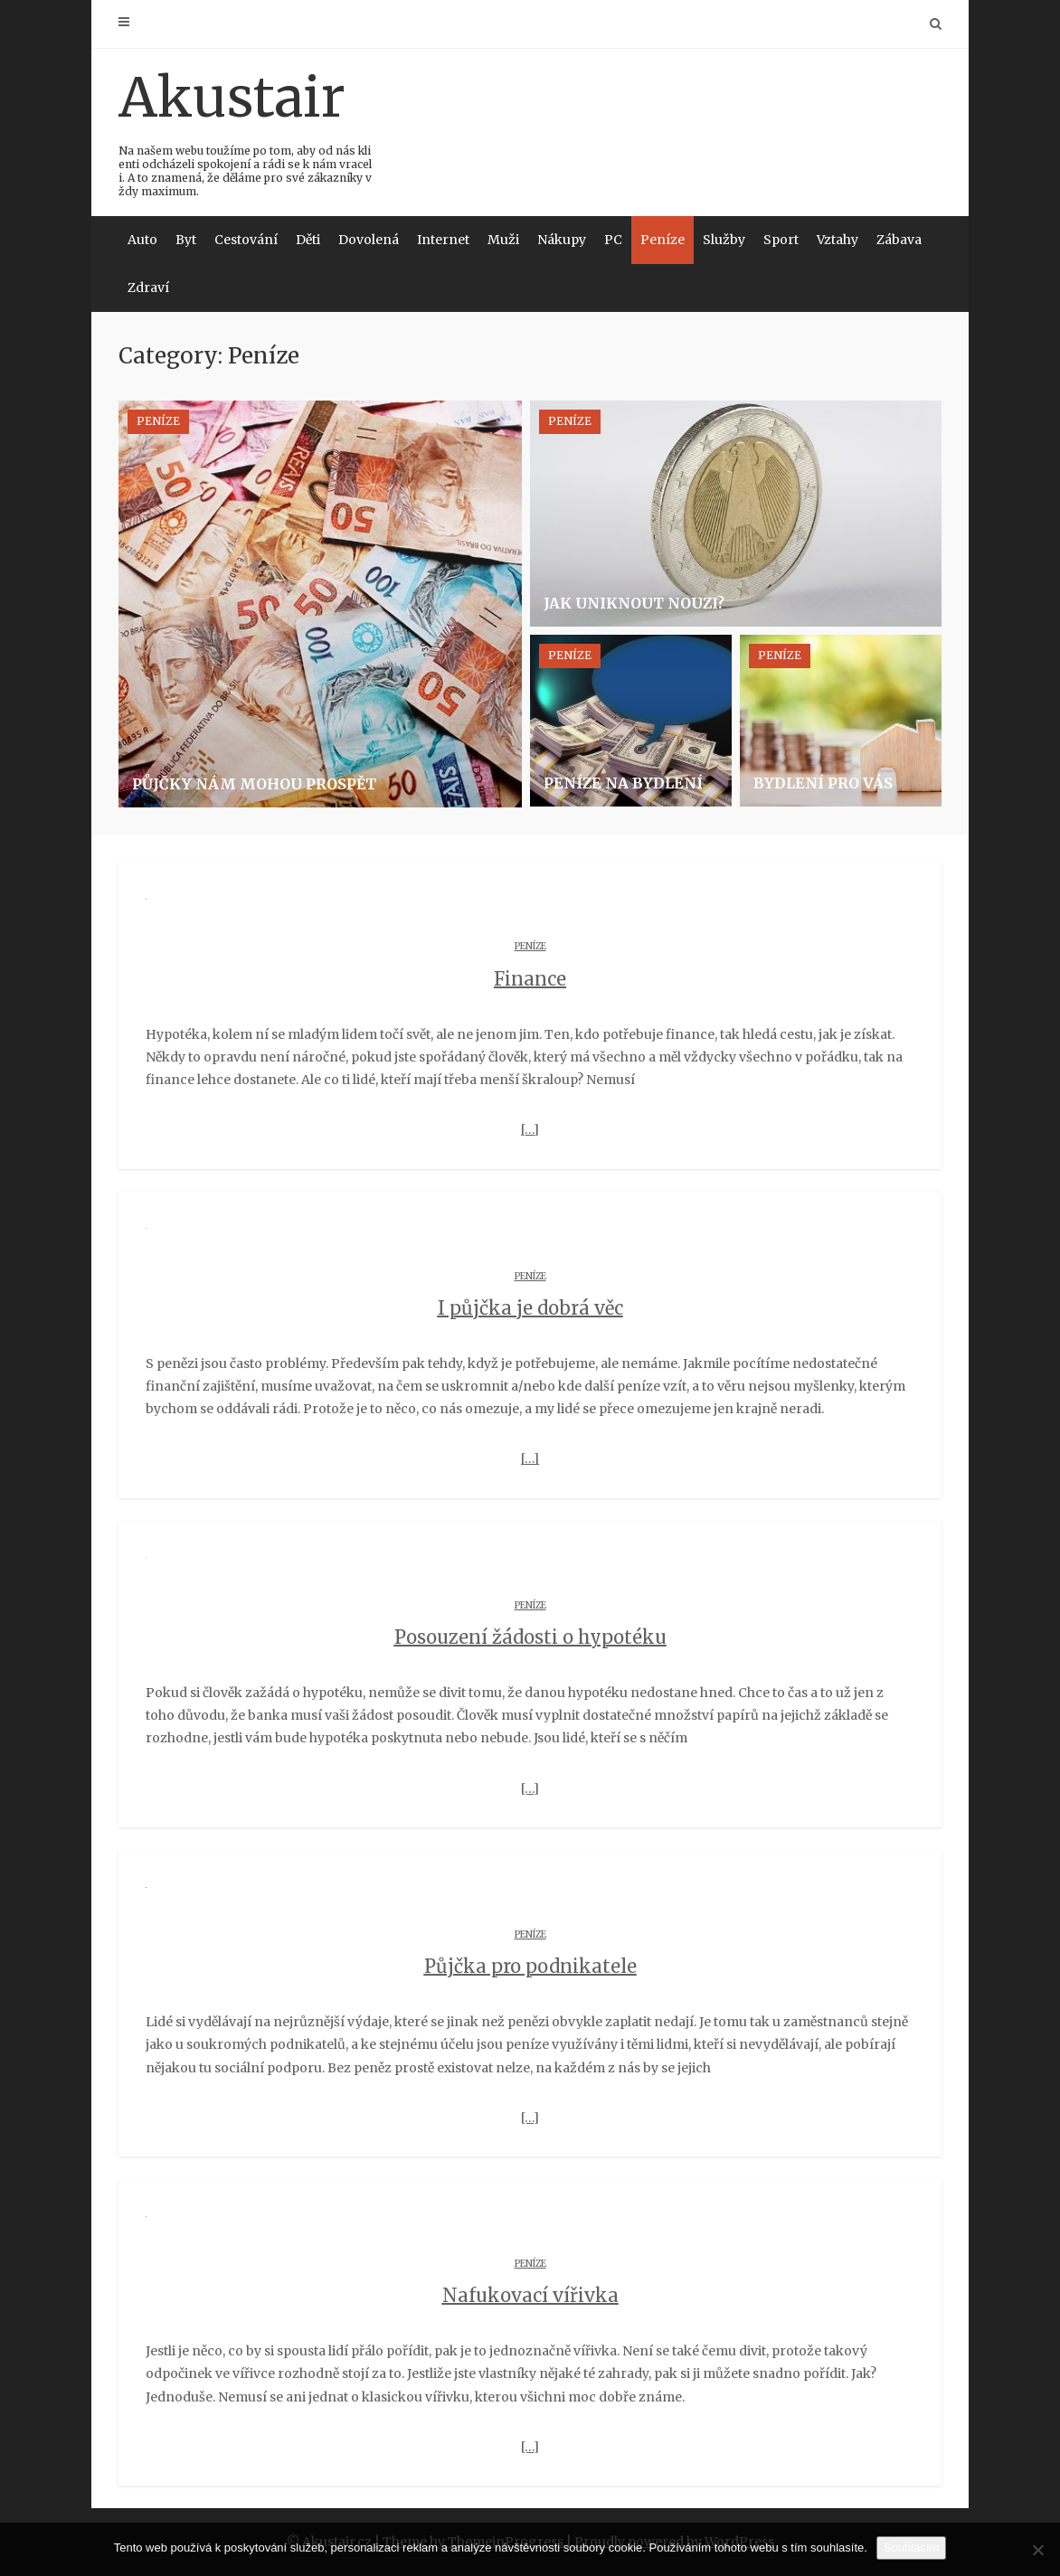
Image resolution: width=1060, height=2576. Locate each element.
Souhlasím (911, 2547)
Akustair (246, 130)
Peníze (662, 239)
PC (613, 239)
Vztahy (837, 239)
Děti (308, 239)
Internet (443, 239)
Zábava (899, 239)
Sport (781, 239)
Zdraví (148, 287)
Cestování (246, 239)
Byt (185, 239)
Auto (142, 239)
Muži (503, 239)
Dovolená (368, 239)
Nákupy (561, 239)
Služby (724, 239)
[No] (1037, 2550)
